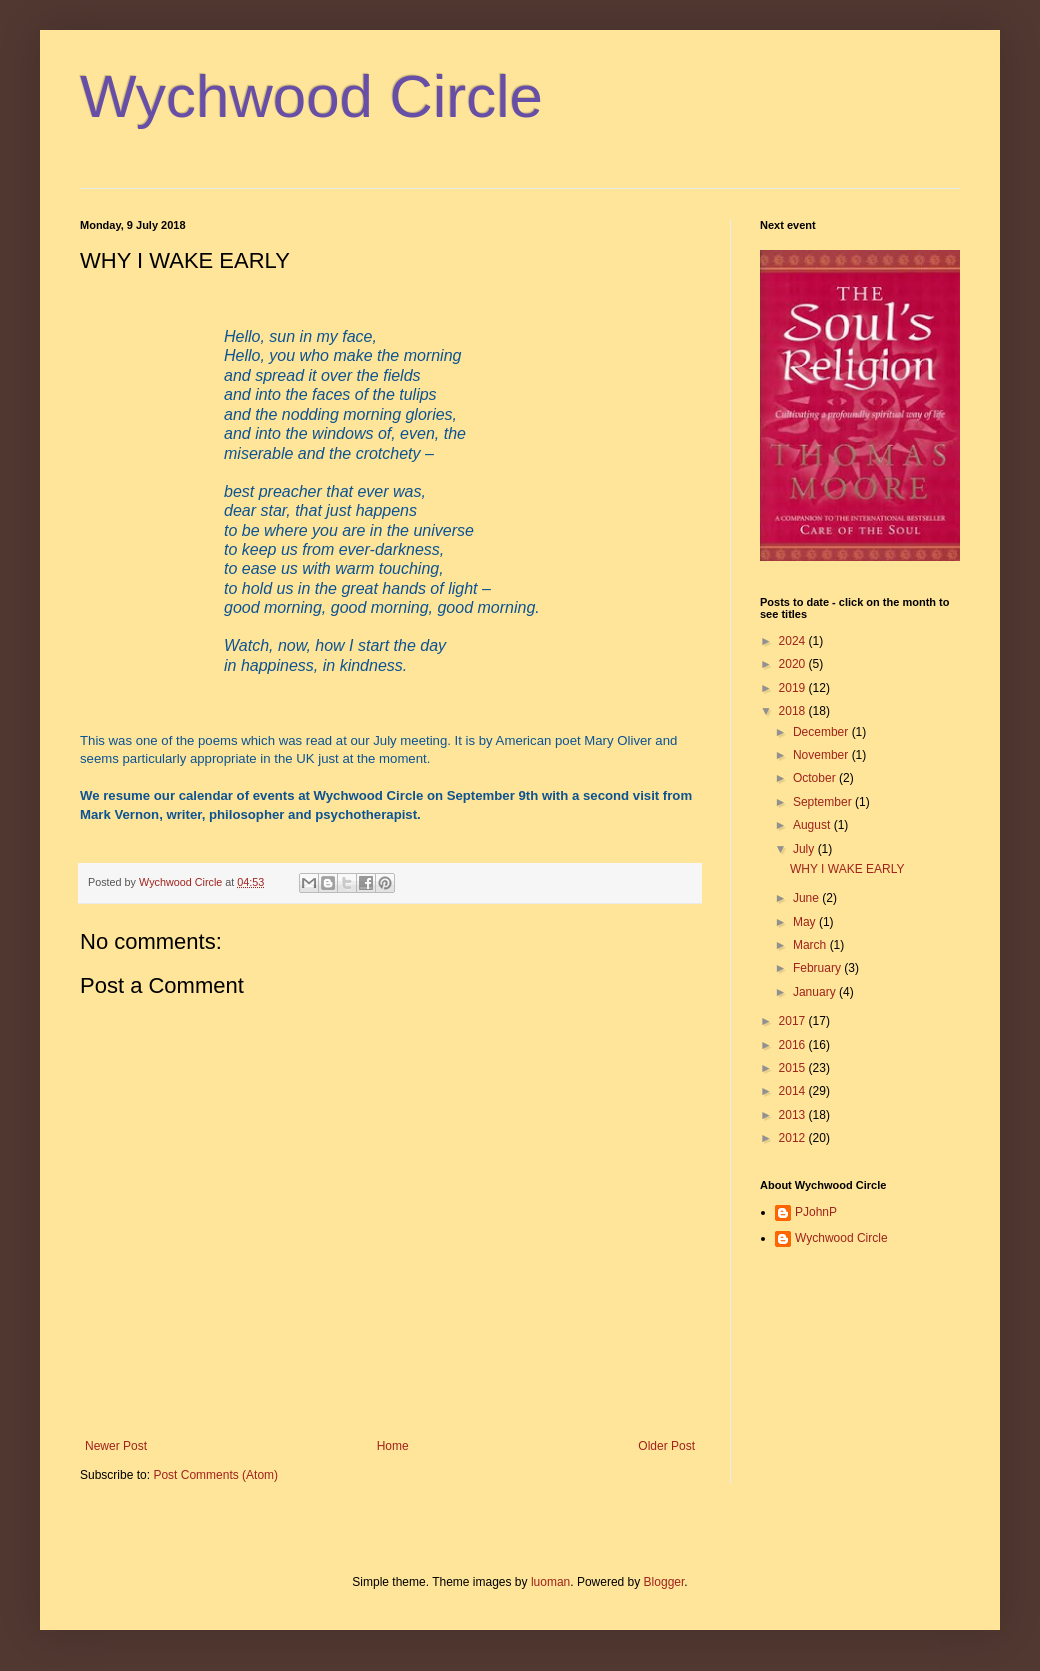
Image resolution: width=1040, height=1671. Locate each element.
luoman (550, 1582)
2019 (794, 688)
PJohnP (816, 1212)
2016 (794, 1045)
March (811, 945)
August (813, 825)
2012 (794, 1138)
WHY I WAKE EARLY (847, 869)
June (807, 898)
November (822, 755)
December (822, 732)
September (824, 802)
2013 (794, 1115)
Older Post (666, 1446)
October (816, 778)
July (805, 849)
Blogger (664, 1582)
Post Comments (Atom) (215, 1475)
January (816, 992)
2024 (794, 641)
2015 (794, 1068)
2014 (794, 1091)
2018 (794, 711)
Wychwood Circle (311, 96)
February (818, 968)
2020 (794, 664)
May (806, 922)
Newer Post (116, 1446)
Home (393, 1446)
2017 (794, 1021)
